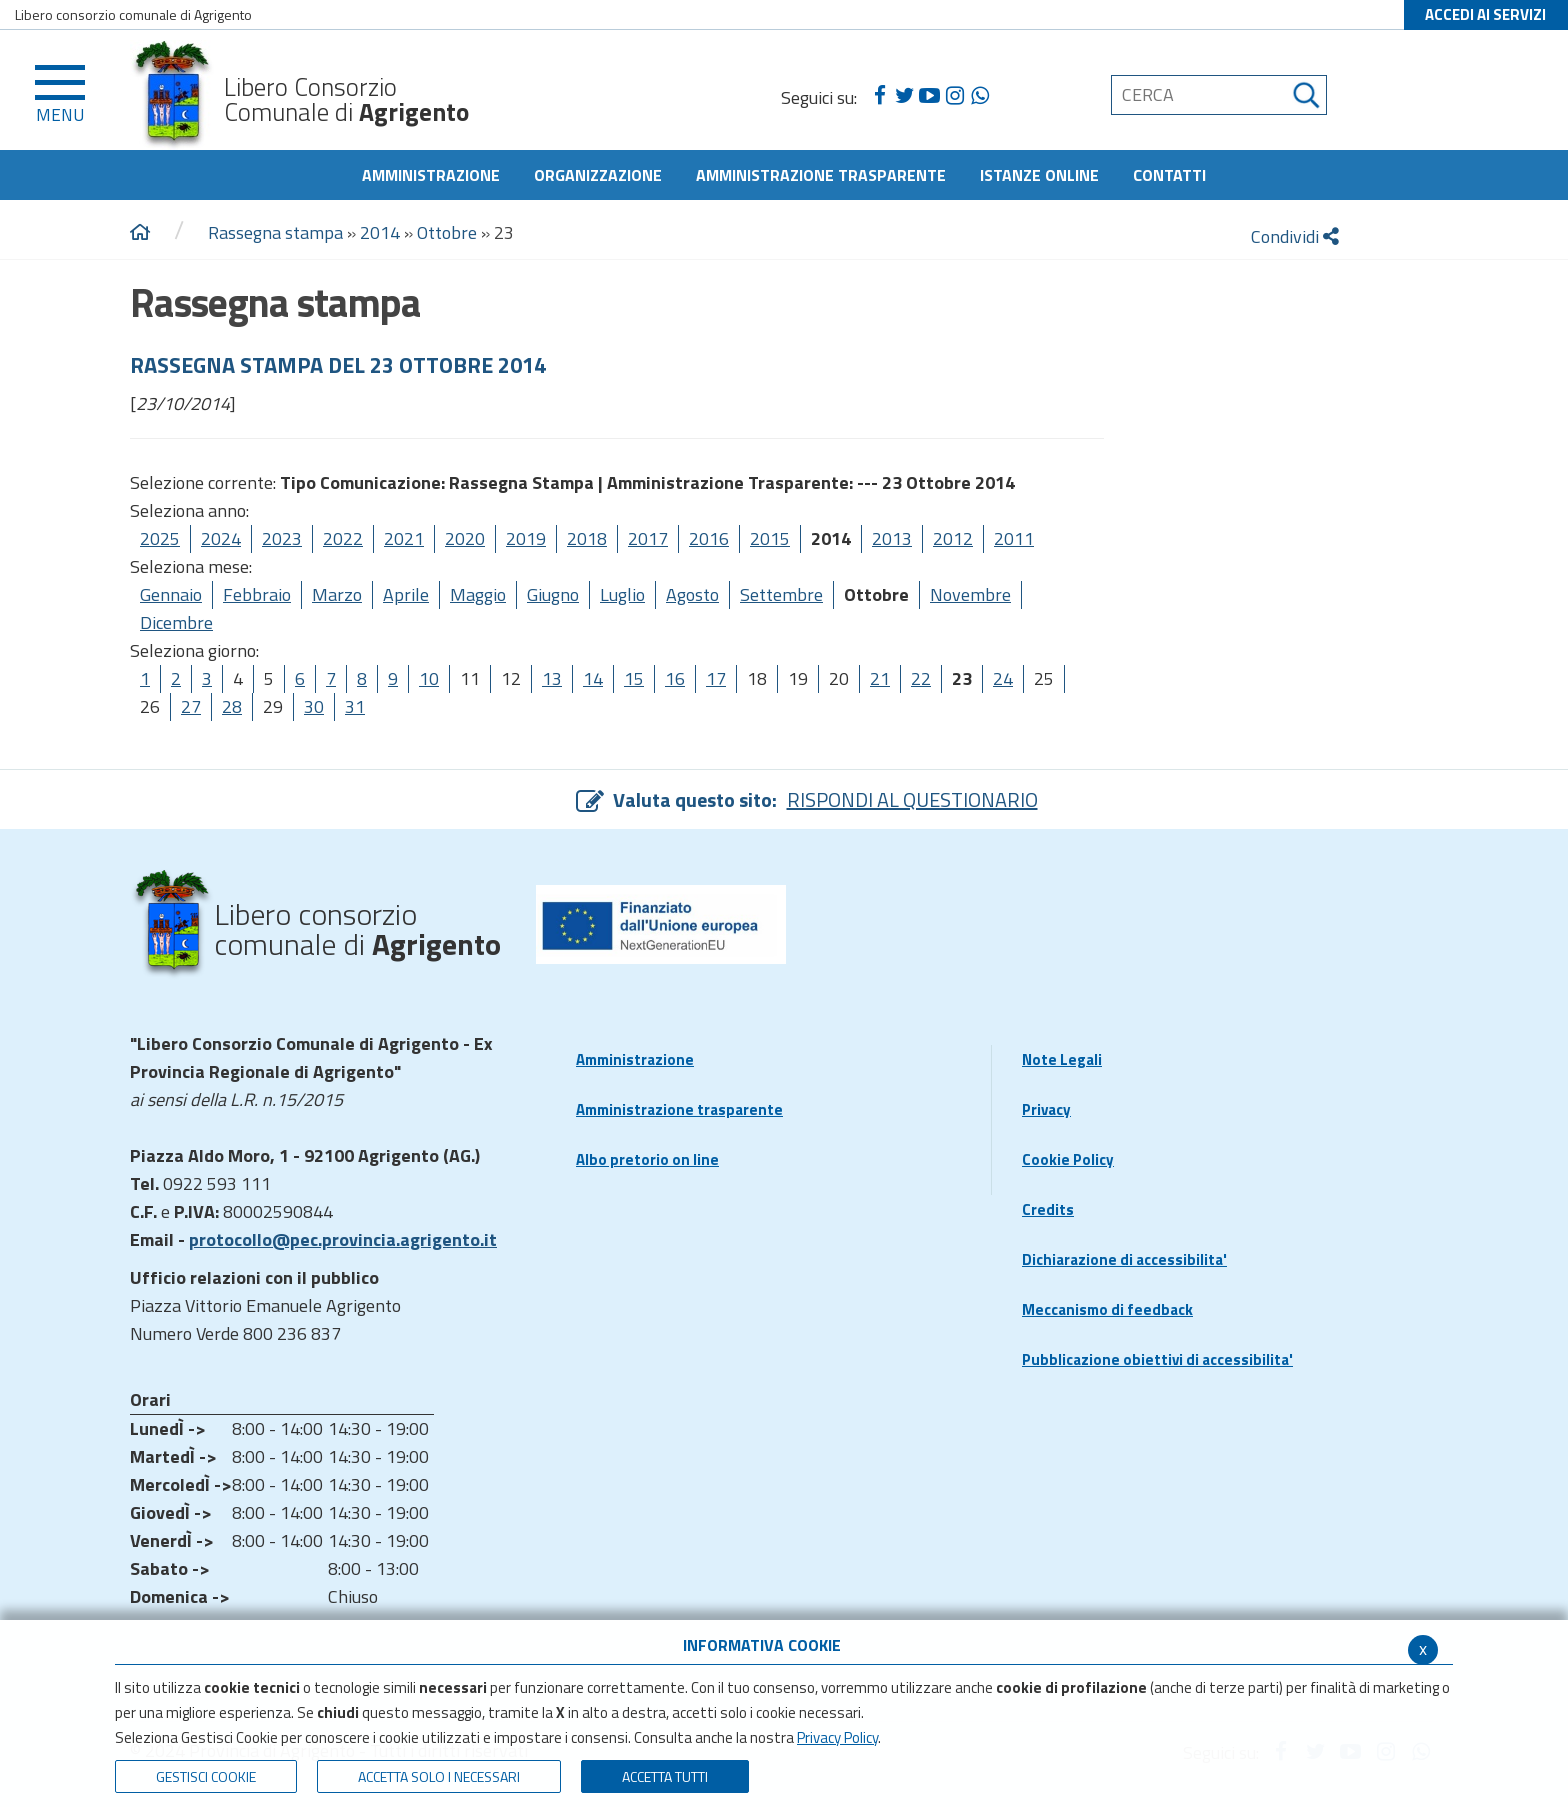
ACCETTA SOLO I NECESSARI (439, 1776)
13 (552, 678)
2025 (160, 538)
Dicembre (176, 622)
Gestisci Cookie (206, 1776)
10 (429, 678)
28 (232, 706)
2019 (526, 538)
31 (355, 706)
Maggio (478, 594)
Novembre (970, 594)
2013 (892, 538)
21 (880, 678)
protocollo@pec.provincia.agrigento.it (343, 1239)
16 (675, 678)
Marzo (337, 594)
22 (921, 678)
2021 (404, 538)
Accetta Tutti (665, 1776)
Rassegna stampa (277, 232)
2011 (1014, 538)
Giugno (553, 594)
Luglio (622, 594)
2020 (465, 538)
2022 (343, 538)
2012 (953, 538)
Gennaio (171, 594)
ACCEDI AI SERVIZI (1485, 14)
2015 (770, 538)
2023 (282, 538)
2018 (587, 538)
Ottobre (447, 232)
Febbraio (257, 594)
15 (634, 678)
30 (314, 706)
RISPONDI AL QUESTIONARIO (912, 799)
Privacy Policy (837, 1737)
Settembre (781, 594)
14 (593, 678)
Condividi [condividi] (1295, 236)
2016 (709, 538)
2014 (380, 232)
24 (1003, 678)
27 (191, 706)
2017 (648, 538)
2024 (221, 538)
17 (716, 678)
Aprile (406, 594)
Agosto (692, 594)
